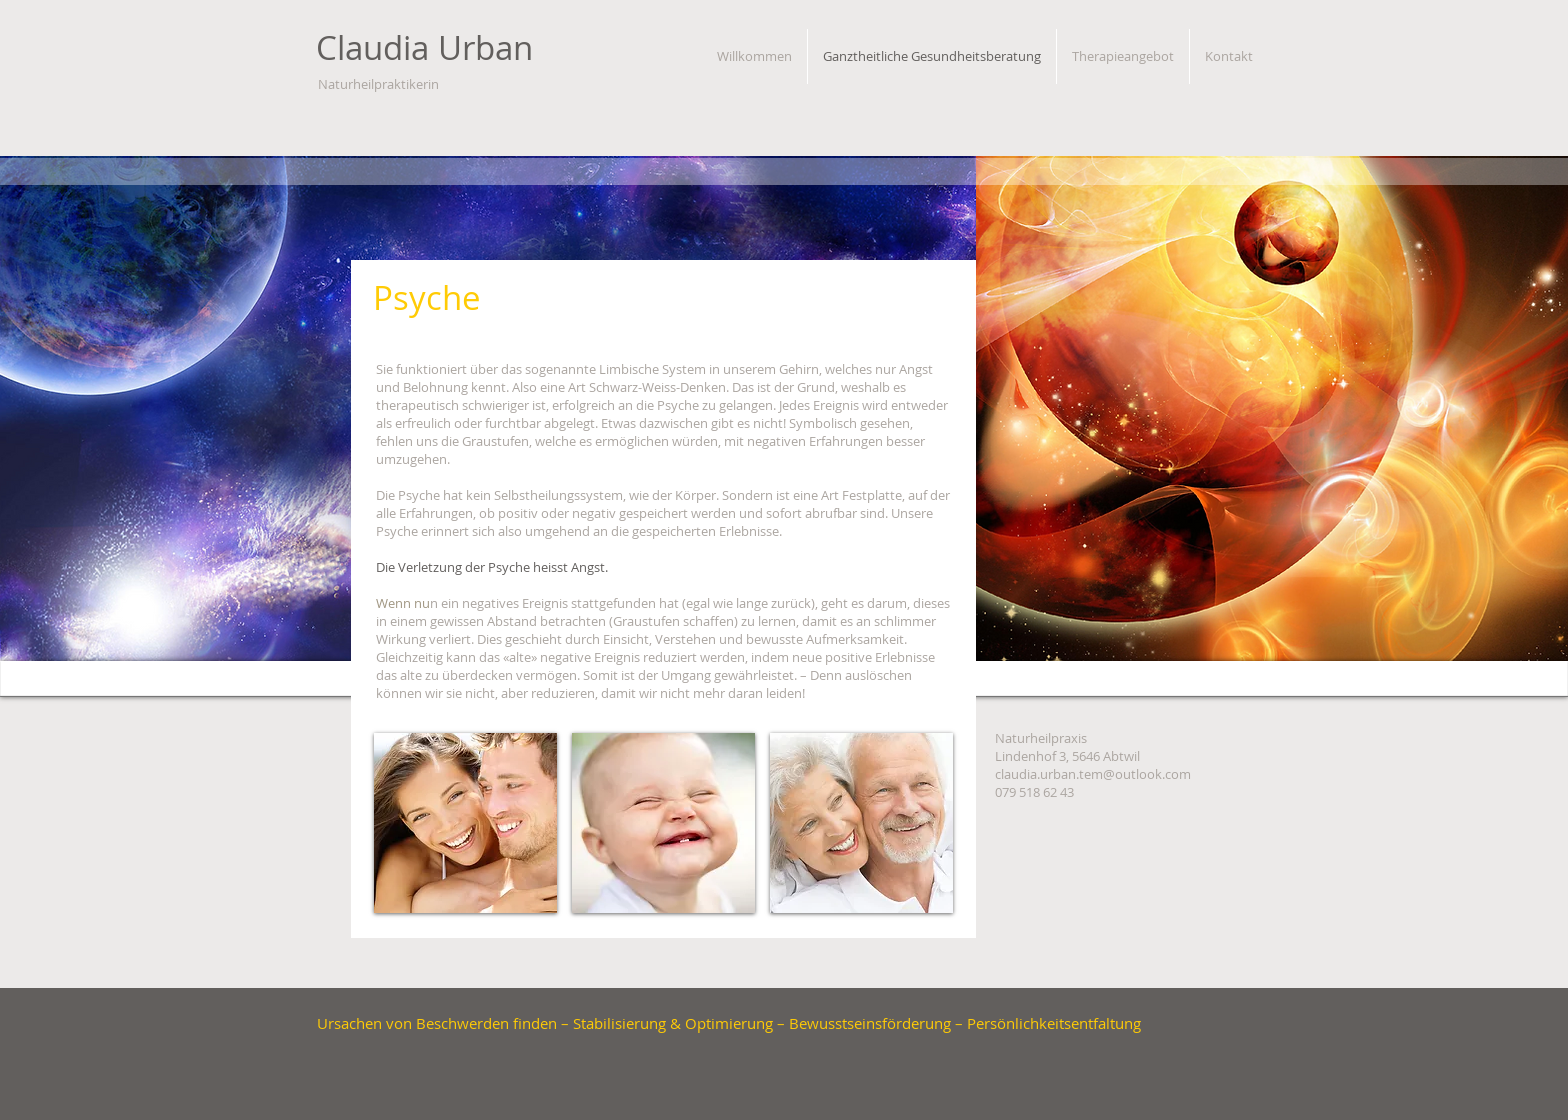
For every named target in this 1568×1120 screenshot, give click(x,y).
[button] (465, 823)
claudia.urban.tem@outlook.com (1093, 774)
